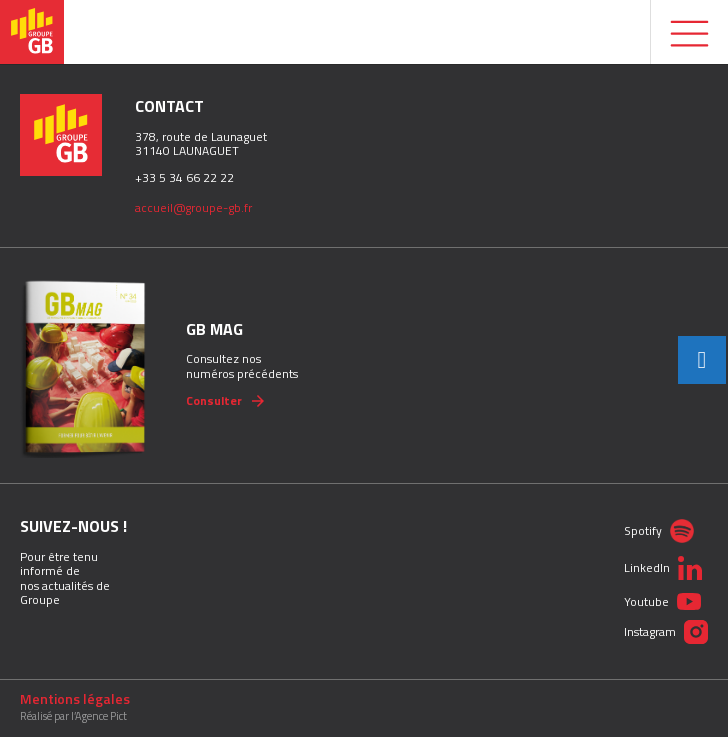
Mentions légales (75, 699)
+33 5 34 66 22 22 (184, 177)
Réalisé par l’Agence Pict (73, 716)
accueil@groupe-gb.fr (193, 207)
